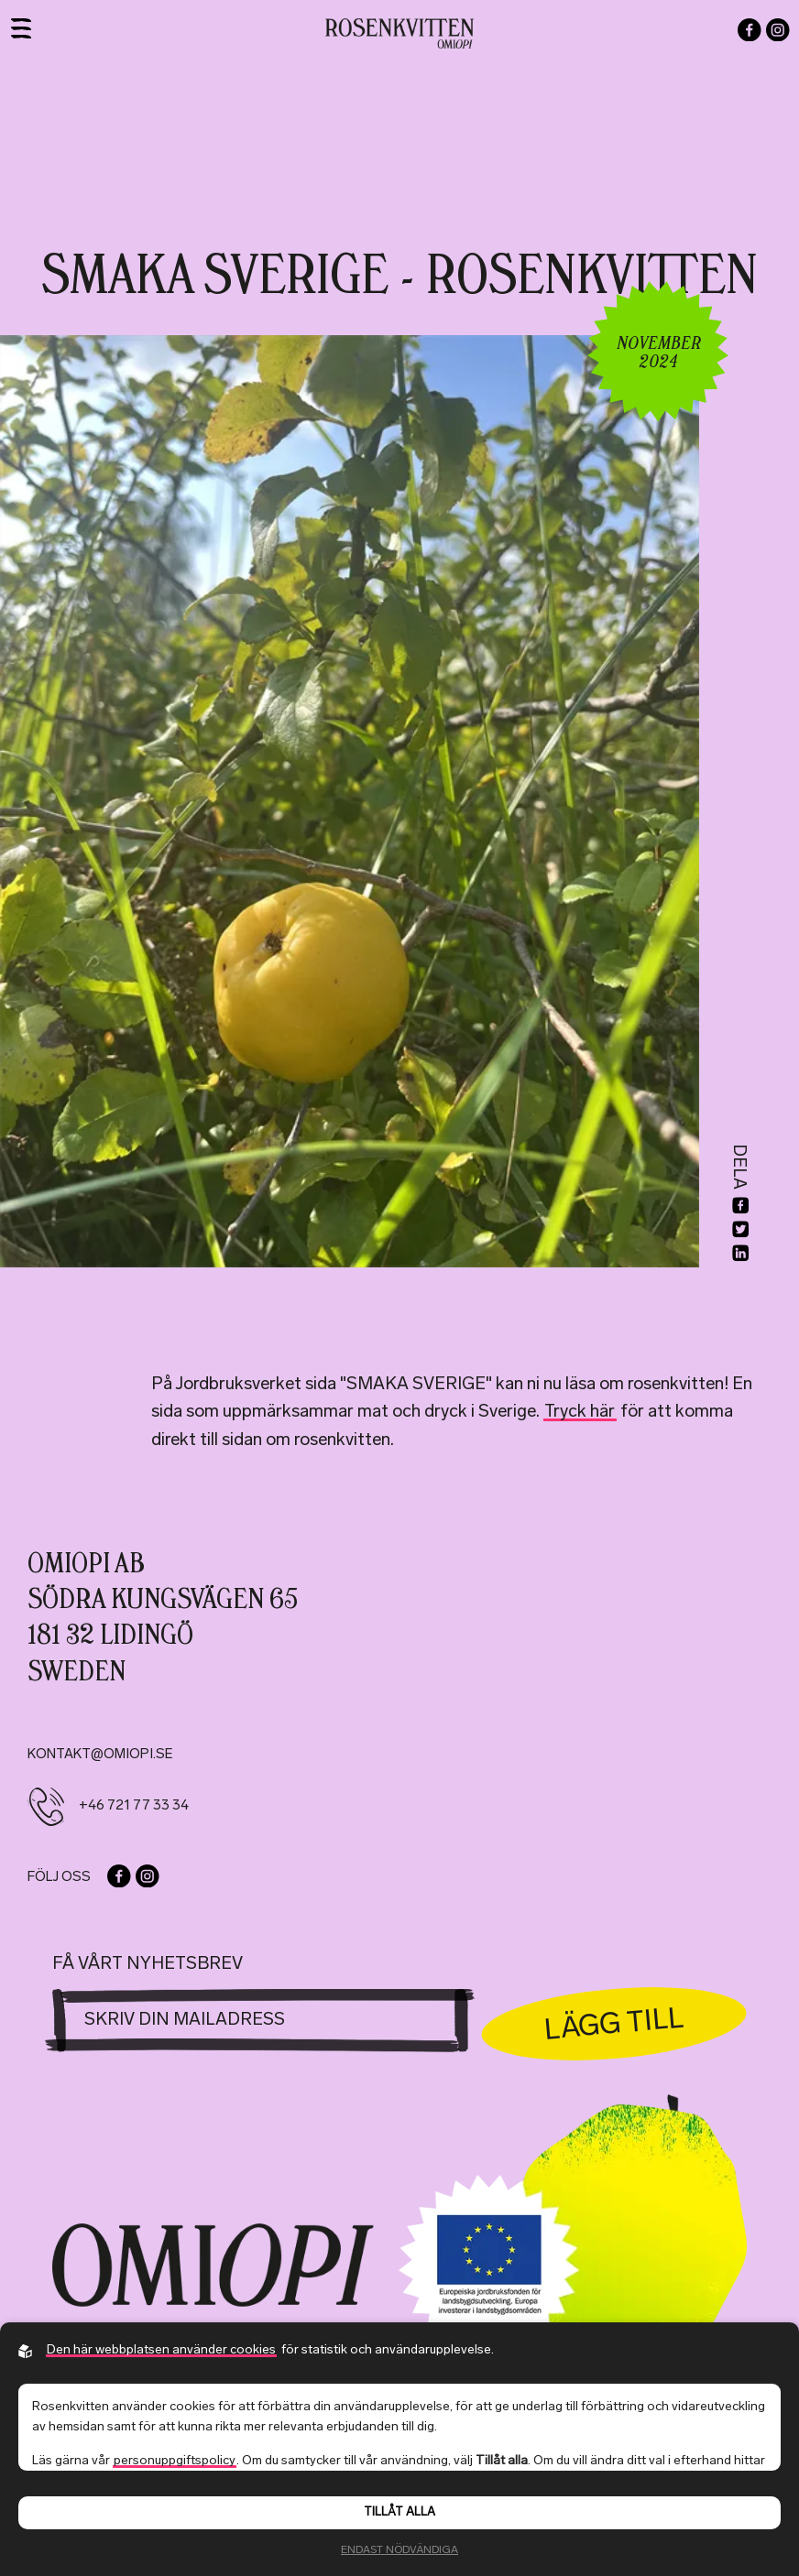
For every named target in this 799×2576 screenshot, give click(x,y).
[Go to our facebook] (749, 29)
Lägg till (614, 2023)
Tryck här (579, 1412)
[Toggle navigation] (20, 28)
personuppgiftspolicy (174, 2461)
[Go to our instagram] (778, 29)
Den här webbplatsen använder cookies (161, 2350)
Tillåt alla (399, 2512)
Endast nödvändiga (399, 2550)
